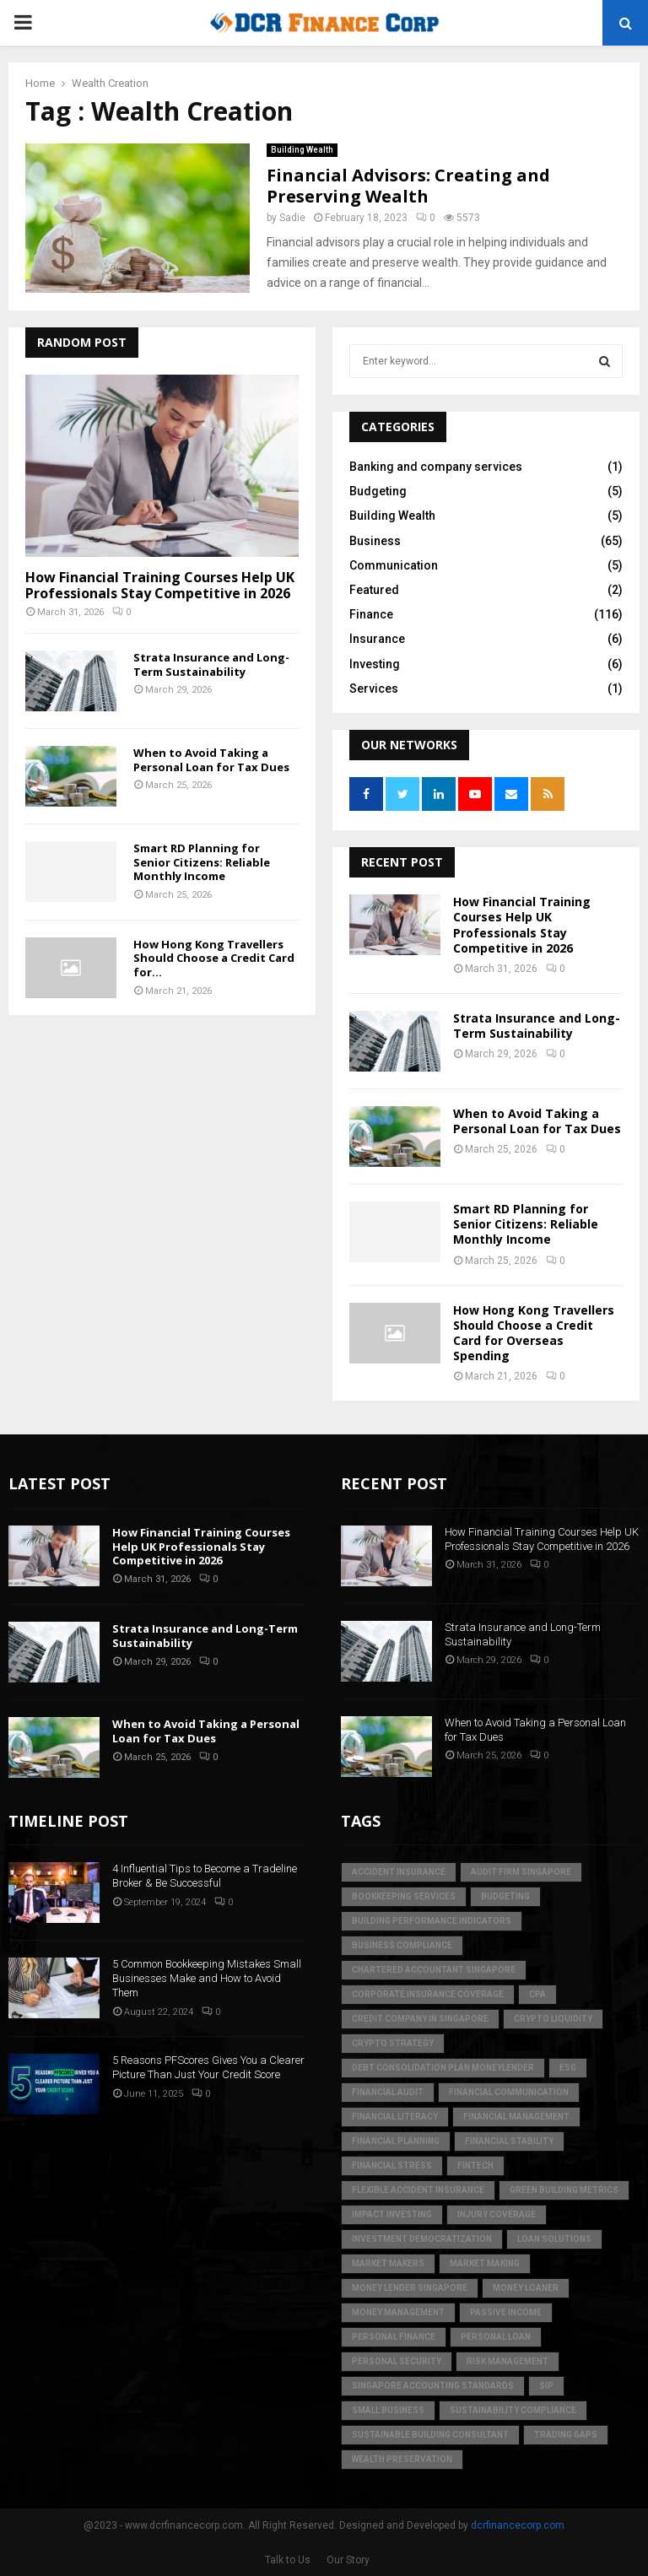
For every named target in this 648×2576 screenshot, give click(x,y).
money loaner (526, 2287)
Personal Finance (393, 2336)
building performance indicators (431, 1920)
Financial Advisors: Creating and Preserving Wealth (408, 186)
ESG (567, 2067)
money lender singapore (409, 2287)
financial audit (388, 2092)
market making (485, 2263)
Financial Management (516, 2116)
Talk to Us (287, 2560)
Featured (374, 590)
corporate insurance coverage (428, 1994)
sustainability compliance (513, 2410)
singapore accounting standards (433, 2385)
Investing (374, 664)
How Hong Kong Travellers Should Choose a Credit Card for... (213, 958)
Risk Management (507, 2361)
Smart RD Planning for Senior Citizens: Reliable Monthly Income (201, 862)
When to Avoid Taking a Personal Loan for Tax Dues (211, 760)
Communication (393, 565)
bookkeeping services (404, 1896)
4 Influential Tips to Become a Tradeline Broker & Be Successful (204, 1875)
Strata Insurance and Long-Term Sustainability (211, 664)
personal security (396, 2361)
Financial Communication (509, 2092)
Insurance (377, 638)
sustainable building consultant (430, 2434)
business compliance (402, 1945)
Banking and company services (435, 466)
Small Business (388, 2410)
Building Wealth (302, 149)
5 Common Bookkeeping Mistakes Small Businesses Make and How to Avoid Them (206, 1978)
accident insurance (399, 1872)
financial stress (392, 2165)
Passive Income (506, 2312)
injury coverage (496, 2214)
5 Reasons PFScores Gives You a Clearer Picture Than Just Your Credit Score (208, 2067)
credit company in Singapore (420, 2018)
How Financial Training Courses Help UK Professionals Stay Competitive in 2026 (159, 585)
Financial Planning (396, 2141)
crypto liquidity (553, 2018)
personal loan (496, 2336)
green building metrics (564, 2190)
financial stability (509, 2141)
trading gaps (565, 2434)
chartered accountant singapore (434, 1969)
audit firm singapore (521, 1872)
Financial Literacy (395, 2116)
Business (375, 541)
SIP (546, 2385)
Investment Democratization (422, 2239)
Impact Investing (392, 2214)
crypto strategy (393, 2043)
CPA (537, 1994)
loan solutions (554, 2239)
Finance (371, 614)
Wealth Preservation (402, 2459)
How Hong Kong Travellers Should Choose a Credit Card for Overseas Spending (533, 1333)
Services (373, 688)
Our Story (348, 2560)
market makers (388, 2263)
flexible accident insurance (418, 2190)
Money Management (398, 2312)
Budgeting (378, 491)
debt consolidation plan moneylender (443, 2067)
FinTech (475, 2165)
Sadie (292, 218)
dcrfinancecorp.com (517, 2525)
